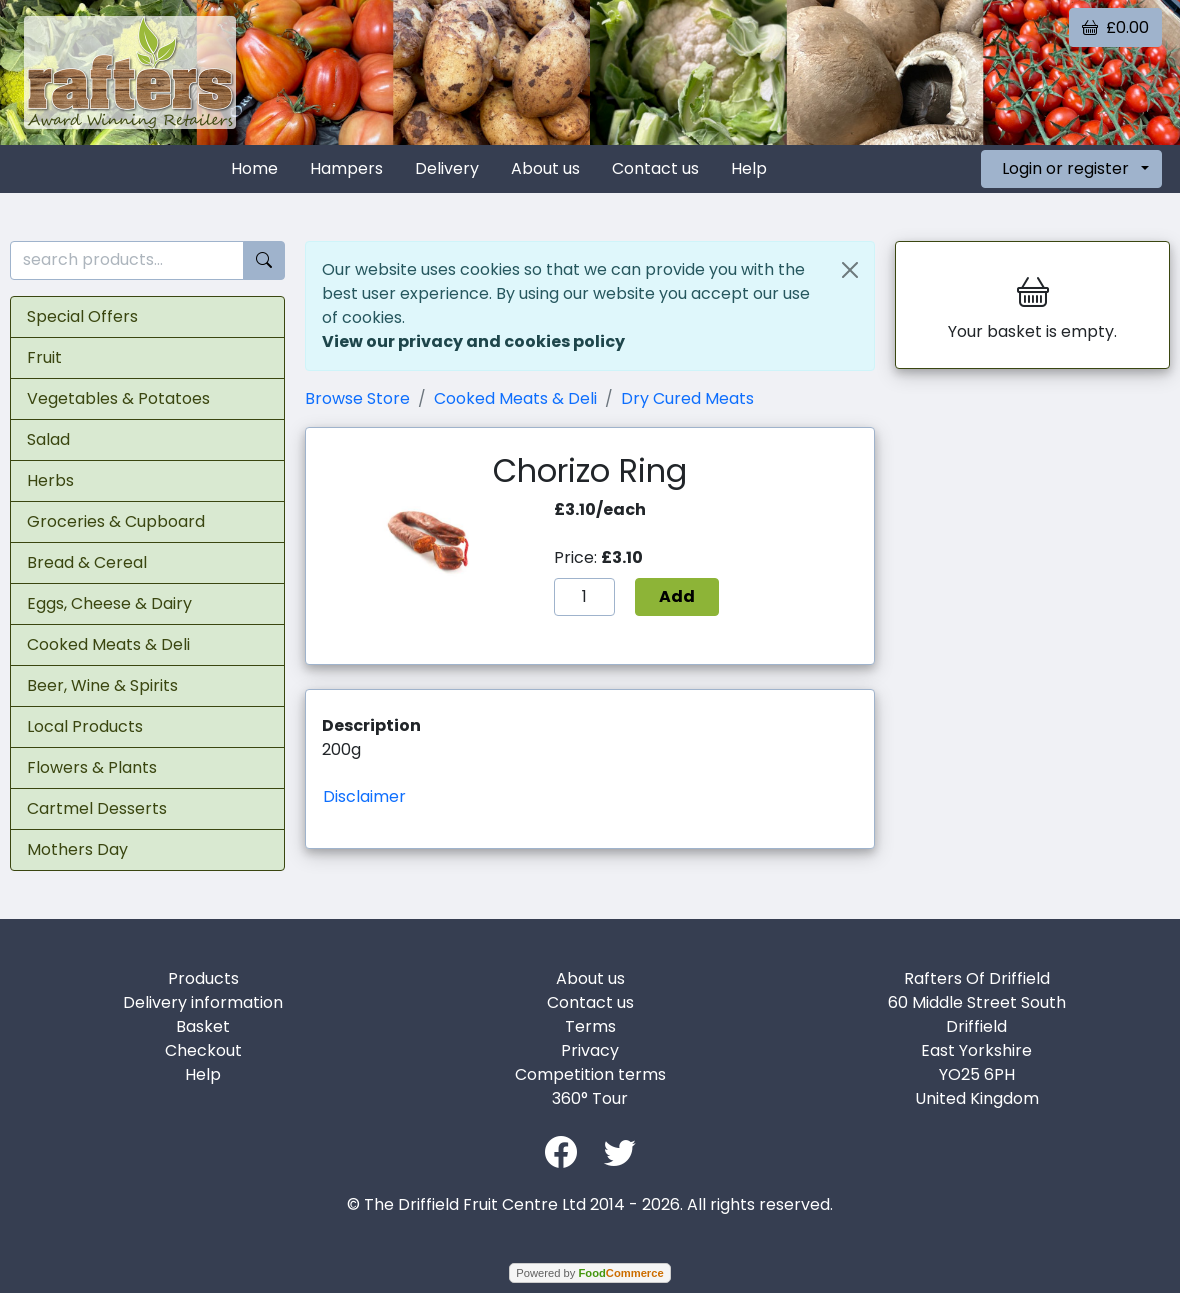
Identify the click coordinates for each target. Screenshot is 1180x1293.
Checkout (203, 1050)
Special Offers (82, 316)
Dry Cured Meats (687, 398)
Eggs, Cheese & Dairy (109, 603)
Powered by (589, 1273)
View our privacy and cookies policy (473, 341)
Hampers (346, 168)
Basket (203, 1026)
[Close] (850, 270)
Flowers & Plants (92, 767)
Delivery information (203, 1002)
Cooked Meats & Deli (108, 644)
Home (254, 168)
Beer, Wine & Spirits (102, 685)
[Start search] (264, 260)
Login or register (1065, 168)
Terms (590, 1026)
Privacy (590, 1050)
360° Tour (590, 1098)
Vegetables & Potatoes (118, 398)
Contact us (655, 168)
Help (749, 168)
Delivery (447, 168)
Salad (48, 439)
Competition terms (590, 1074)
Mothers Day (77, 849)
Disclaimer (364, 796)
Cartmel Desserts (97, 808)
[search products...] (127, 260)
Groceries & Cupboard (116, 521)
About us (545, 168)
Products (203, 978)
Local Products (85, 726)
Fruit (44, 357)
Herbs (50, 480)
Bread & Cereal (87, 562)
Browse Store (357, 398)
